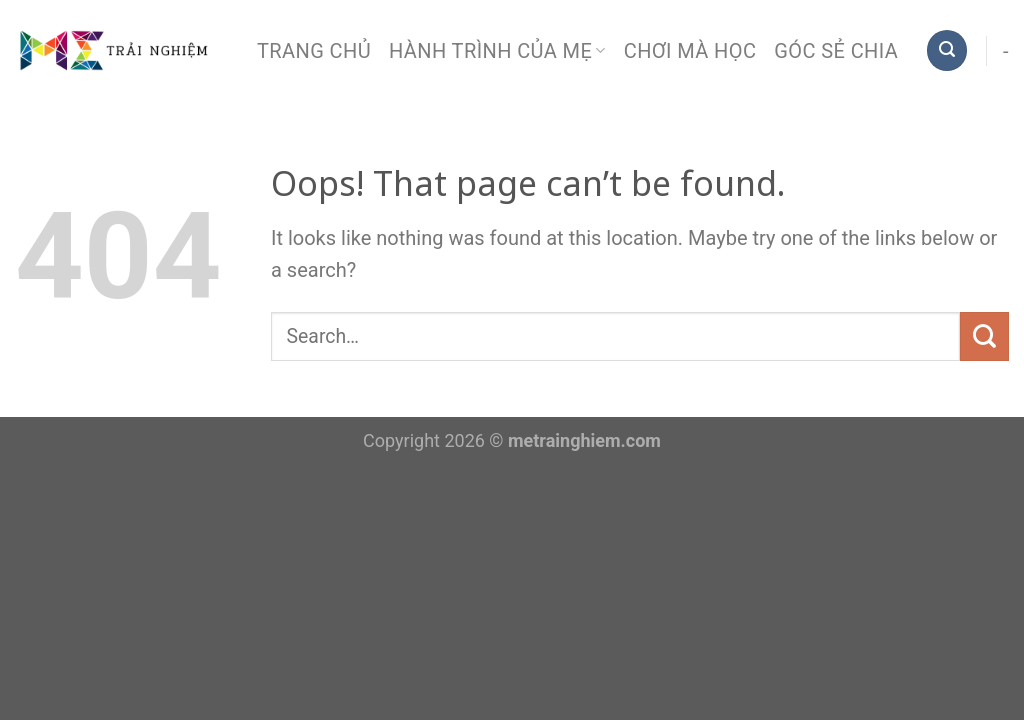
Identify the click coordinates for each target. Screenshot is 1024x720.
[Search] (947, 50)
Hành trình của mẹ (497, 51)
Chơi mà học (690, 51)
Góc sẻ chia (836, 51)
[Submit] (984, 336)
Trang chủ (314, 51)
